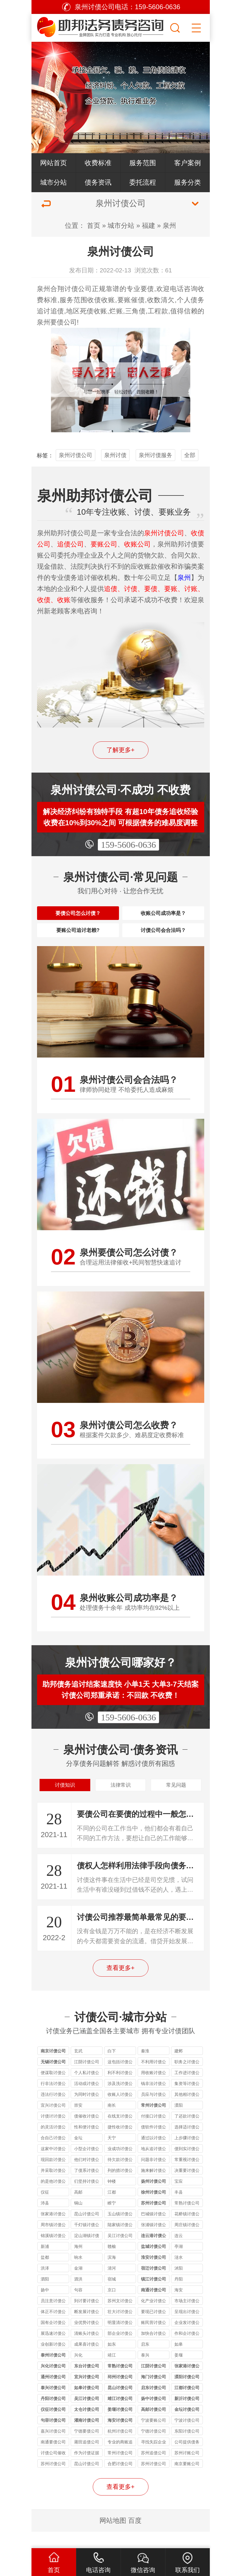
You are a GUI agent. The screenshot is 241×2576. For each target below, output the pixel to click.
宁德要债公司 (86, 2447)
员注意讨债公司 (53, 2318)
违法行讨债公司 (53, 2111)
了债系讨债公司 (86, 2187)
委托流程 (142, 182)
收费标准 (98, 163)
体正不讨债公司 (53, 2329)
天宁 (112, 2154)
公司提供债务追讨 (186, 2459)
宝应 (178, 2197)
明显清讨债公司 (120, 2339)
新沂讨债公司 (186, 2415)
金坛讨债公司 (186, 2425)
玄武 (78, 2067)
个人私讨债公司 (86, 2090)
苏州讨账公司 (186, 2469)
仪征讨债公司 (53, 2425)
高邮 (78, 2208)
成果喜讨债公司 (86, 2361)
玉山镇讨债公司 (120, 2231)
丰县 (178, 2208)
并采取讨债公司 (53, 2187)
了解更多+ (120, 749)
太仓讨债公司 (86, 2425)
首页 (93, 225)
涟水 (178, 2273)
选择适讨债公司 (186, 2144)
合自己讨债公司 (53, 2155)
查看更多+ (120, 1984)
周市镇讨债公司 (53, 2242)
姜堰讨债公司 (120, 2425)
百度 (135, 2537)
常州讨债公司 (153, 2121)
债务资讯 (98, 182)
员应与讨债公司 (153, 2111)
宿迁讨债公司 (153, 2284)
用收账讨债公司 (153, 2090)
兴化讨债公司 (53, 2382)
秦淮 (145, 2067)
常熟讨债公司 (186, 2219)
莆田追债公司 (86, 2458)
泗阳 (45, 2295)
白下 (112, 2067)
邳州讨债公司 (120, 2393)
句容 (78, 2306)
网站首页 (53, 163)
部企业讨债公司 (120, 2350)
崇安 (78, 2121)
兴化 (78, 2371)
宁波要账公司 (153, 2436)
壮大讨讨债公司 (120, 2329)
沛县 (45, 2219)
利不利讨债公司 (120, 2090)
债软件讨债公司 (153, 2144)
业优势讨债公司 (86, 2339)
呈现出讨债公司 (186, 2329)
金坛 (78, 2154)
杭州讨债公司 (120, 2447)
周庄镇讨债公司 (186, 2242)
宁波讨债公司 (186, 2436)
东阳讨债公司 (186, 2447)
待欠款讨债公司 (120, 2177)
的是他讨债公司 (53, 2198)
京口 (112, 2306)
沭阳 (178, 2284)
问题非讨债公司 (153, 2177)
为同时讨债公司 (86, 2111)
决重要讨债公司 (186, 2187)
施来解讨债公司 (153, 2187)
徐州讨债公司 (153, 2208)
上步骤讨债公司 (186, 2155)
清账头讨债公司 (86, 2350)
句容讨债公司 (53, 2436)
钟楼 (112, 2197)
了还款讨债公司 (186, 2133)
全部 (189, 455)
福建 (148, 225)
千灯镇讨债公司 (86, 2242)
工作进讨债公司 (186, 2090)
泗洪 (78, 2295)
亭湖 (178, 2262)
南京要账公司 (186, 2480)
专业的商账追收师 (120, 2459)
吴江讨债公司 (120, 2252)
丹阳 (178, 2295)
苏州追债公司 (153, 2469)
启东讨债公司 (153, 2404)
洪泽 (45, 2284)
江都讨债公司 (186, 2404)
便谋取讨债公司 (53, 2090)
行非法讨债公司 (53, 2101)
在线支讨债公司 (120, 2133)
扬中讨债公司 (153, 2415)
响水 (78, 2273)
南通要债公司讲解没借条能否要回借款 (53, 2459)
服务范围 (142, 163)
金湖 (78, 2284)
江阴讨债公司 (86, 2078)
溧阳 (178, 2121)
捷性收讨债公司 (120, 2144)
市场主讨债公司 (186, 2318)
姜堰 (178, 2371)
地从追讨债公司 (153, 2166)
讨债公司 (78, 288)
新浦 (45, 2262)
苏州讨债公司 (153, 2219)
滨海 (112, 2273)
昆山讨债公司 (86, 2230)
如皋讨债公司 (86, 2404)
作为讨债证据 (86, 2469)
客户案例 (187, 163)
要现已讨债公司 (153, 2329)
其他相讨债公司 (186, 2111)
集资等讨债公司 (186, 2101)
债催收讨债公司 (86, 2133)
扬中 (45, 2306)
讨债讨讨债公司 (53, 2133)
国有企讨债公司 (53, 2339)
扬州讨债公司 (153, 2197)
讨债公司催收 (53, 2469)
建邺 (178, 2067)
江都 (112, 2208)
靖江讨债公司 (120, 2415)
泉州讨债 (115, 455)
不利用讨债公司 (153, 2079)
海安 (178, 2306)
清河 (112, 2284)
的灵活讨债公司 (53, 2144)
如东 (112, 2360)
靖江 (112, 2371)
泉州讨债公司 (75, 455)
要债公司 (63, 322)
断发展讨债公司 (86, 2329)
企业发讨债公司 (186, 2339)
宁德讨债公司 (153, 2447)
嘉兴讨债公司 (53, 2447)
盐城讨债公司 (153, 2262)
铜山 (78, 2219)
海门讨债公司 (153, 2393)
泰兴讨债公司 (53, 2404)
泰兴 (145, 2371)
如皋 (178, 2360)
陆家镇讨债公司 (120, 2242)
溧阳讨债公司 (186, 2393)
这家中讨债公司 (53, 2166)
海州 (78, 2262)
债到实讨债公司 (186, 2166)
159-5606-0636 (128, 845)
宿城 (112, 2295)
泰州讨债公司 (53, 2371)
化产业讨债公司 (153, 2318)
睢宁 (112, 2219)
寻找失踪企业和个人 (153, 2459)
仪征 (45, 2208)
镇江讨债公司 (153, 2295)
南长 (112, 2121)
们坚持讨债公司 (86, 2198)
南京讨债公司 (53, 2067)
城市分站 (53, 182)
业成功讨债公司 (120, 2166)
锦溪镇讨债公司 (53, 2253)
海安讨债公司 (120, 2436)
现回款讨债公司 (53, 2177)
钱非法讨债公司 (153, 2101)
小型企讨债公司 (86, 2166)
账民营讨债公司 (153, 2339)
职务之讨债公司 (186, 2079)
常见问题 (176, 1799)
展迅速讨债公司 (53, 2350)
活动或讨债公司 (86, 2101)
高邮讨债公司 (153, 2425)
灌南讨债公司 (86, 2436)
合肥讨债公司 (120, 2480)
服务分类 (187, 182)
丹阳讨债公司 (53, 2415)
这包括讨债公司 (120, 2079)
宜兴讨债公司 (53, 2121)
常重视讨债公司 (186, 2177)
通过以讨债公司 (153, 2155)
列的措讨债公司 (120, 2187)
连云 (178, 2252)
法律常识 (120, 1799)
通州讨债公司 (53, 2393)
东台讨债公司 (86, 2382)
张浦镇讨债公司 (153, 2242)
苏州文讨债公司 (120, 2318)
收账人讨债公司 (120, 2111)
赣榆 (112, 2262)
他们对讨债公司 (86, 2177)
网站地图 (112, 2537)
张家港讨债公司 (53, 2231)
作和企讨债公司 (186, 2350)
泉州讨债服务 (155, 455)
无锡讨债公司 (53, 2078)
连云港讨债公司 (153, 2253)
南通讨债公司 (153, 2306)
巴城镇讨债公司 (153, 2231)
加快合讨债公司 (153, 2350)
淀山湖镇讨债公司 (86, 2253)
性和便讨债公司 (86, 2144)
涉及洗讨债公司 (120, 2101)
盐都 (45, 2273)
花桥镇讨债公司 (186, 2231)
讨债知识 (64, 1799)
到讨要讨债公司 (86, 2318)
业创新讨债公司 (53, 2361)
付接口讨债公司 (153, 2133)
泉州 (169, 225)
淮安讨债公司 (153, 2273)
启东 (145, 2360)
